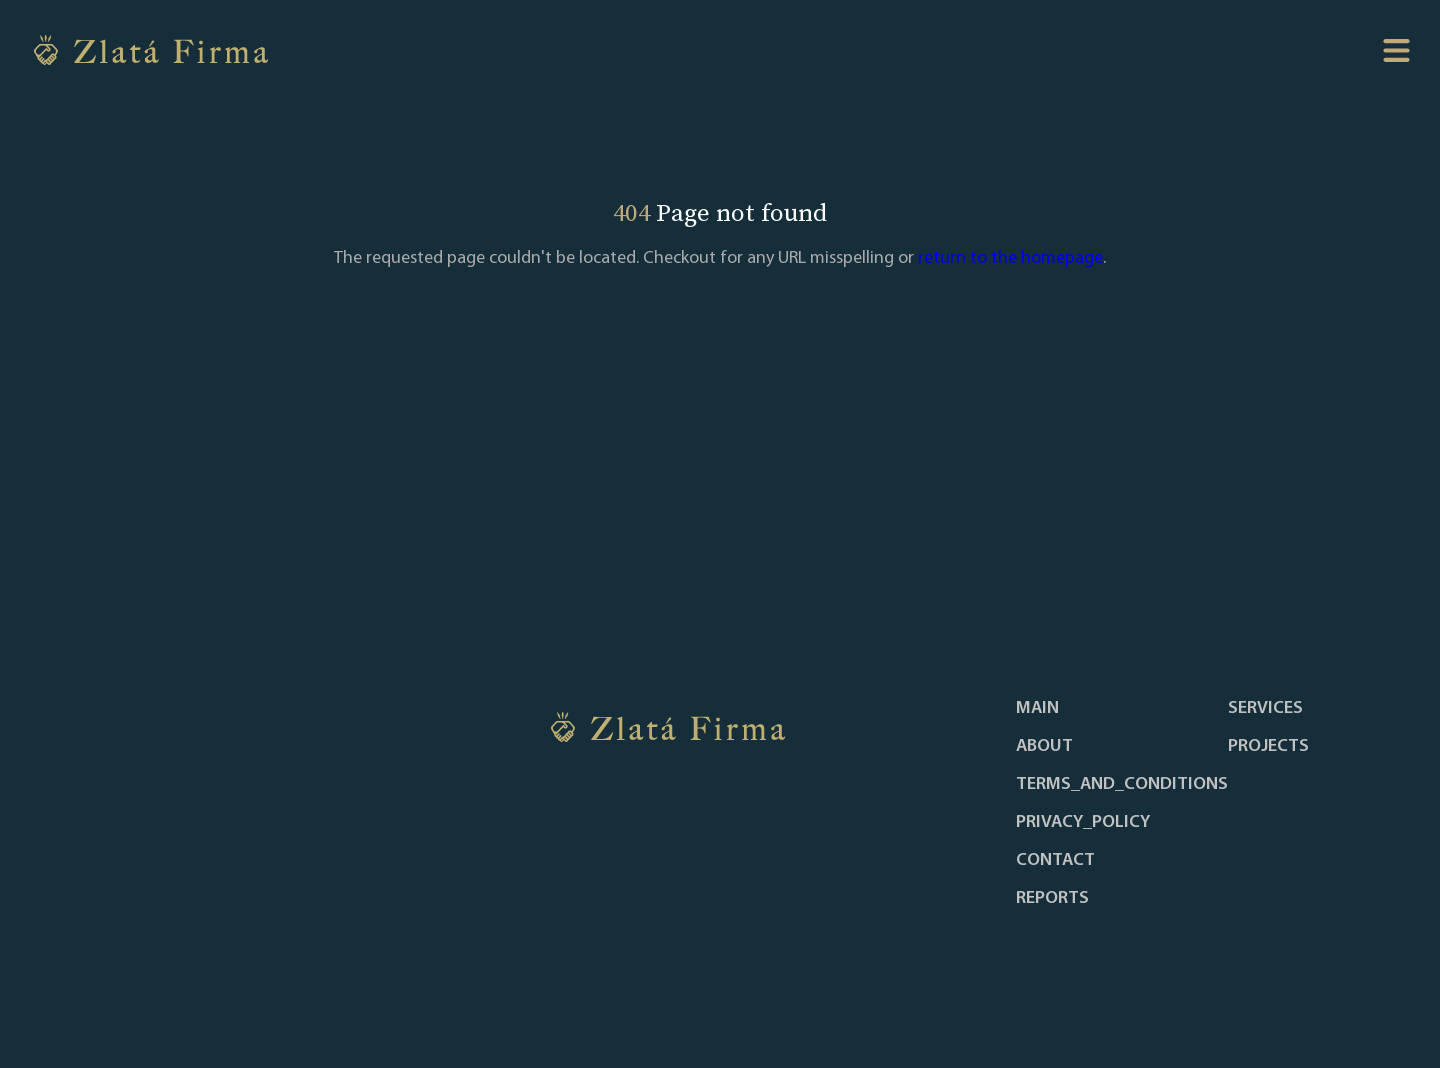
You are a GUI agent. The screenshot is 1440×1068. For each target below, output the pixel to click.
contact (1055, 861)
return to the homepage (1010, 258)
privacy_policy (1083, 823)
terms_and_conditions (1122, 785)
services (1265, 709)
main (1037, 709)
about (1044, 747)
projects (1268, 747)
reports (1052, 899)
